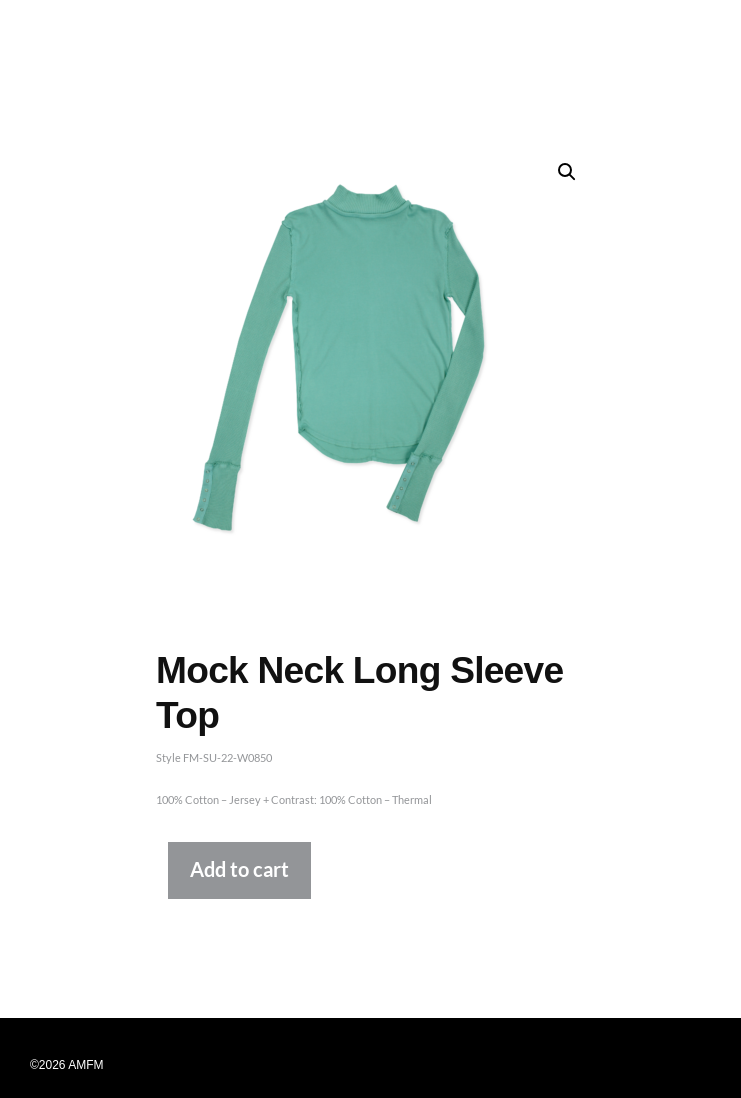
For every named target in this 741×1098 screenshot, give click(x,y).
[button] (567, 172)
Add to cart (239, 869)
